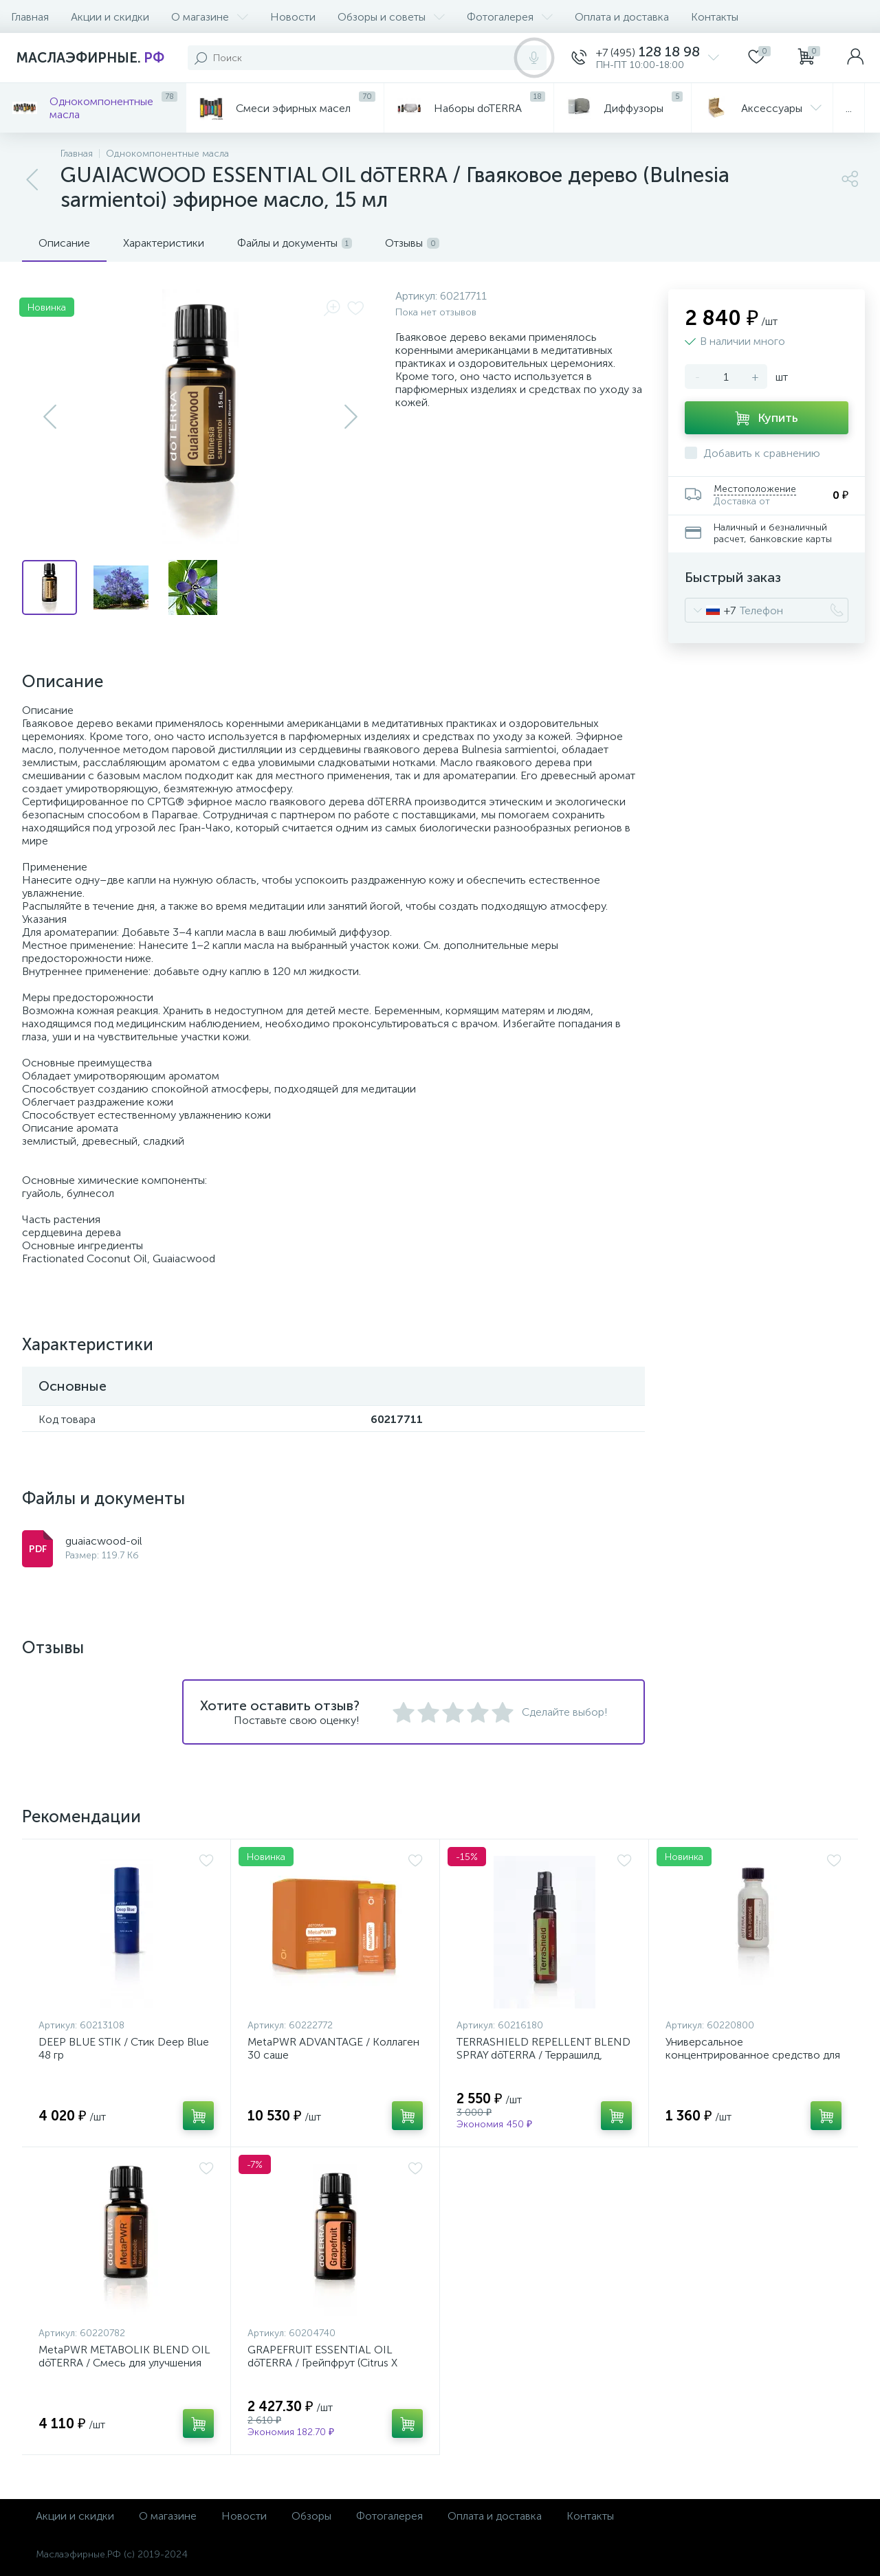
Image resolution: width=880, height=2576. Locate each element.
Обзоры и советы (391, 16)
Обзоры (311, 2515)
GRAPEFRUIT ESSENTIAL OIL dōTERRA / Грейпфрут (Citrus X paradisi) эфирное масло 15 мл (323, 2362)
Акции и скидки (110, 16)
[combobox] (710, 610)
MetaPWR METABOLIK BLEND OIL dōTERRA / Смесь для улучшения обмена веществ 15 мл (124, 2362)
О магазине (209, 16)
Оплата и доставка (622, 16)
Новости (293, 16)
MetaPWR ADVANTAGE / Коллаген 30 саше (333, 2048)
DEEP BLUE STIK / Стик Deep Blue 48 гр (123, 2048)
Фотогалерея (510, 16)
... (849, 108)
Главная (30, 16)
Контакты (714, 16)
